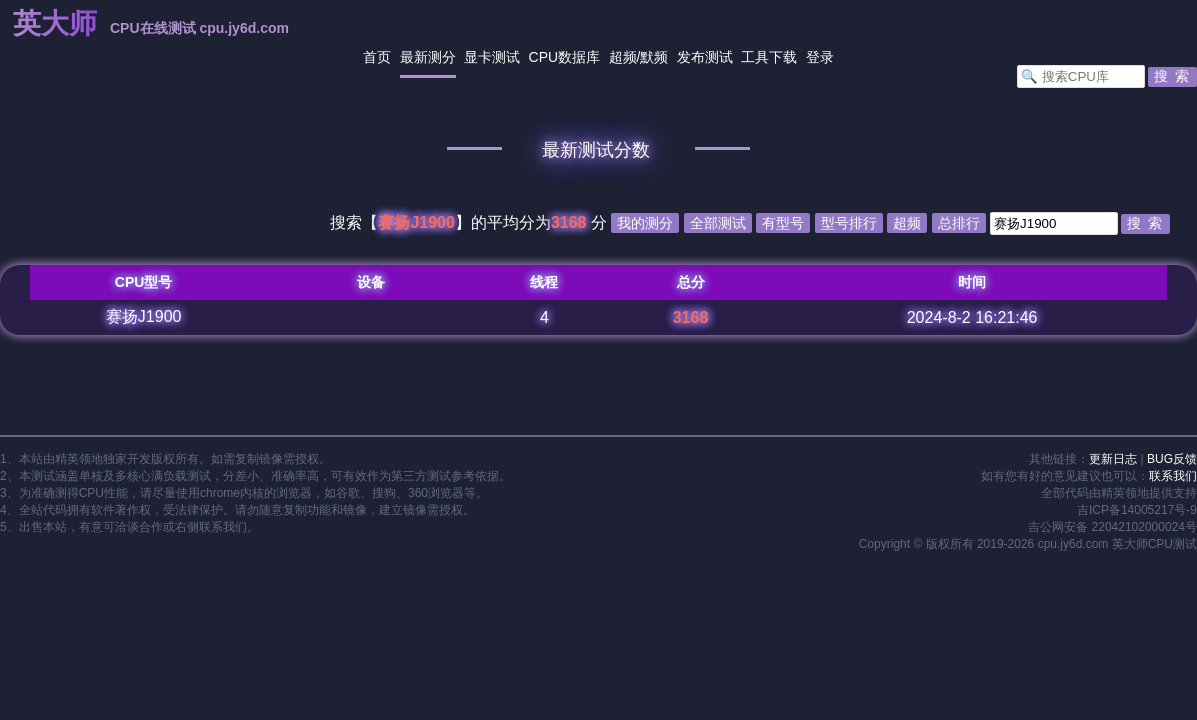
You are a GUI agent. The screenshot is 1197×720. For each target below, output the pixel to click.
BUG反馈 (1172, 459)
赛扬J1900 (144, 316)
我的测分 (645, 223)
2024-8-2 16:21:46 (972, 317)
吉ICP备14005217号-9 (1137, 510)
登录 (820, 57)
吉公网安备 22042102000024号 (1112, 527)
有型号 (783, 223)
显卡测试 (492, 57)
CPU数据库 (565, 57)
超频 (623, 57)
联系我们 (1173, 476)
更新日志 (1113, 459)
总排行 (959, 223)
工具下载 (769, 57)
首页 (377, 57)
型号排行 (849, 223)
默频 (654, 57)
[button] (1172, 77)
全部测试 (718, 223)
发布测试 (705, 57)
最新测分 (428, 57)
